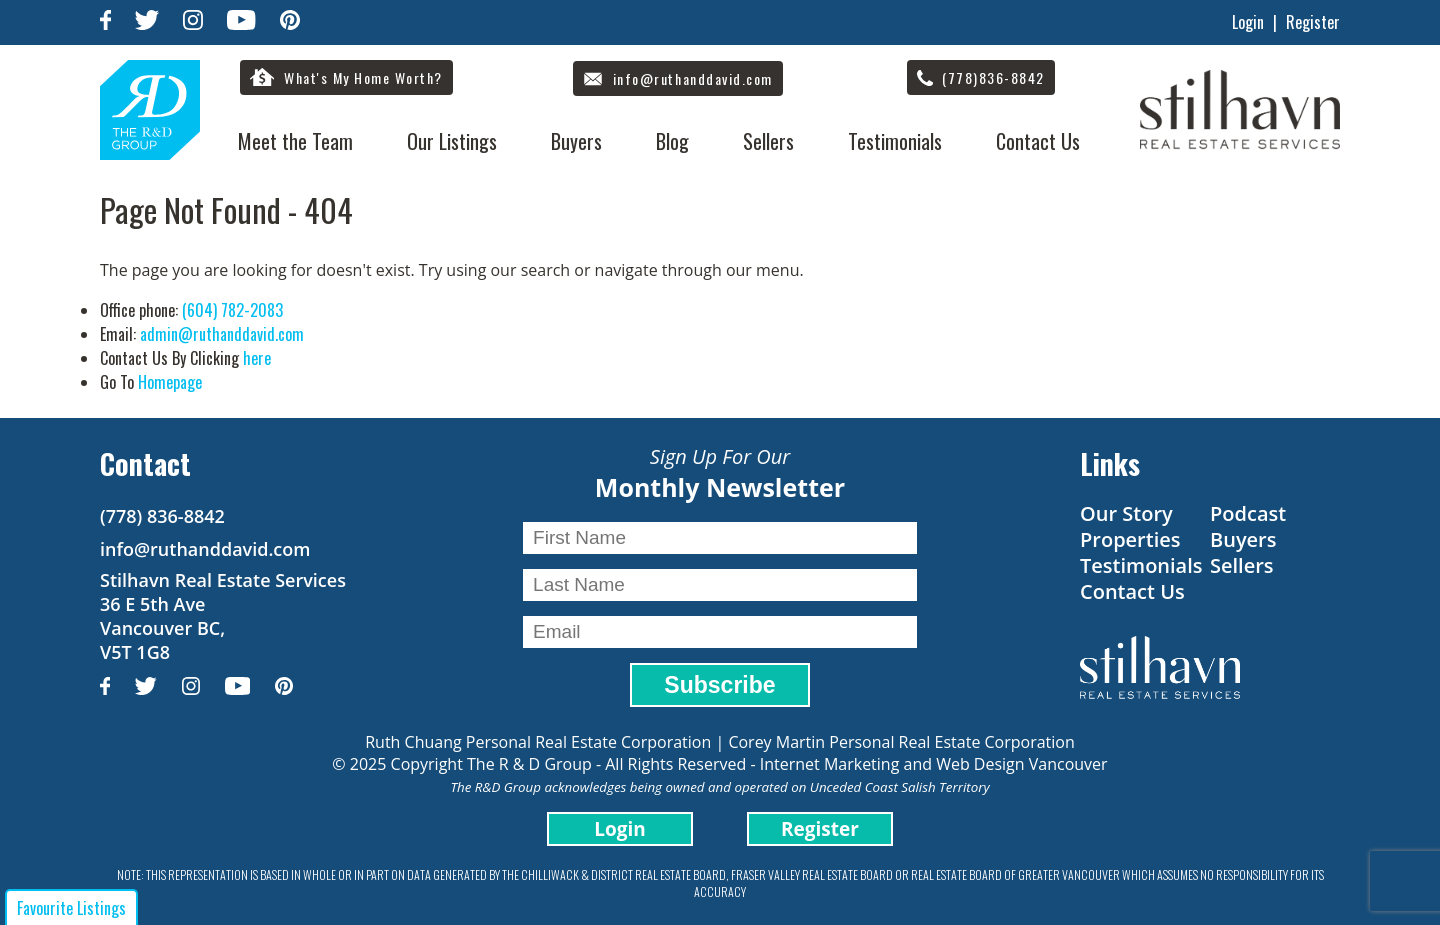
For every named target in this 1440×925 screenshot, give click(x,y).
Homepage (170, 382)
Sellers (768, 141)
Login (1248, 22)
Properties (1130, 539)
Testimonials (895, 141)
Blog (672, 141)
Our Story (1126, 513)
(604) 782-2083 (232, 310)
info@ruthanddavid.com (205, 549)
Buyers (576, 141)
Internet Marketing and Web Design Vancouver (934, 764)
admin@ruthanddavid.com (222, 334)
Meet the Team (295, 141)
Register (1313, 22)
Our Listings (452, 141)
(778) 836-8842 (162, 516)
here (257, 358)
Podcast (1248, 513)
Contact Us (1038, 141)
